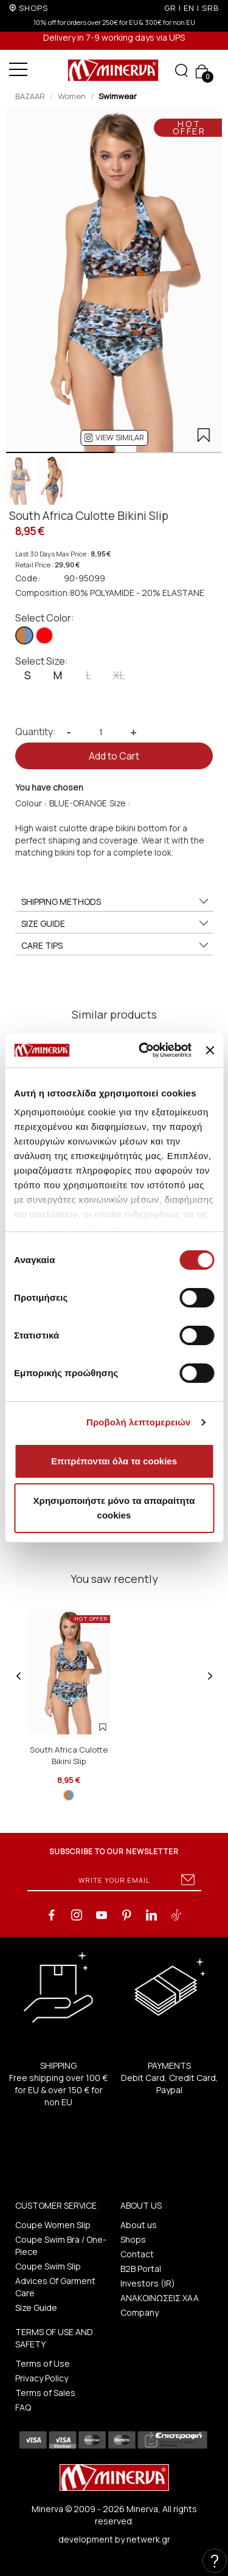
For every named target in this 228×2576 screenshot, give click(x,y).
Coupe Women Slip (53, 2225)
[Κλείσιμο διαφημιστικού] (210, 1050)
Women (72, 96)
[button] (114, 438)
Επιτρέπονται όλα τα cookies (114, 1461)
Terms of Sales (45, 2392)
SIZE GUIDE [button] (115, 924)
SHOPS (33, 7)
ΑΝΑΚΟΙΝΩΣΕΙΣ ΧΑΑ (159, 2298)
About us (138, 2225)
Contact (137, 2254)
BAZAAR (30, 96)
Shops (133, 2239)
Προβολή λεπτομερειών (138, 1422)
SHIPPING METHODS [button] (115, 902)
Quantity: (35, 731)
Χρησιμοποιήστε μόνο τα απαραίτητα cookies (114, 1507)
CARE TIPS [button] (115, 946)
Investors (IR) (147, 2283)
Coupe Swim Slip (48, 2266)
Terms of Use (42, 2363)
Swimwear (117, 96)
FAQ (23, 2407)
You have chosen (49, 787)
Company (139, 2312)
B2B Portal (140, 2268)
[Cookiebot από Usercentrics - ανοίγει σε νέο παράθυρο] (143, 1050)
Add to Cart (114, 756)
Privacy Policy (41, 2378)
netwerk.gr (148, 2539)
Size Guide (36, 2307)
